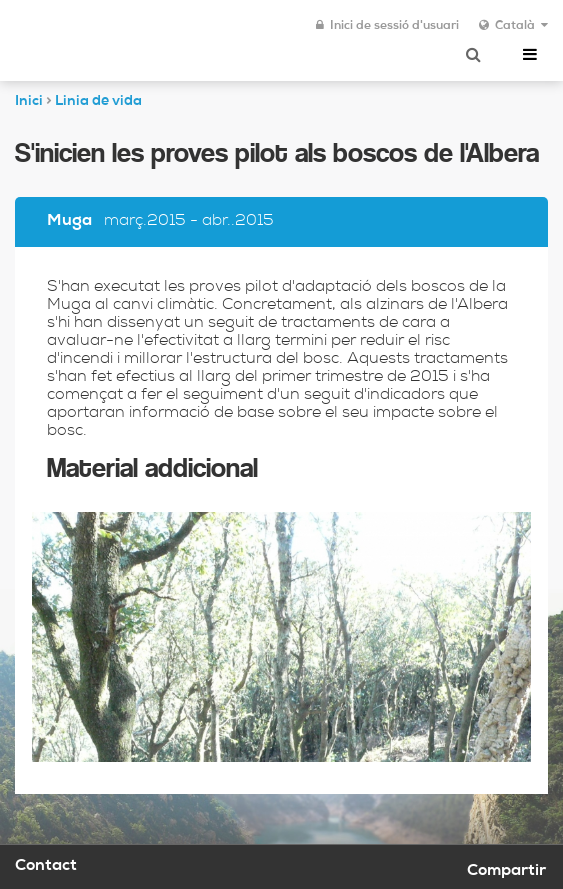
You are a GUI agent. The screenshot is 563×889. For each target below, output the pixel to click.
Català (513, 26)
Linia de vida (98, 102)
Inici (29, 102)
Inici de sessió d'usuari (387, 26)
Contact (46, 867)
